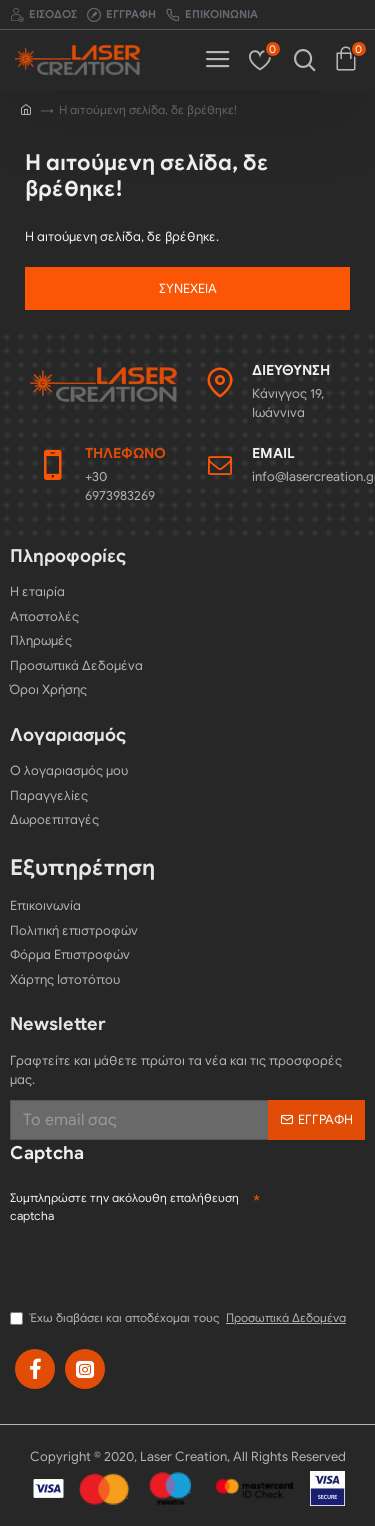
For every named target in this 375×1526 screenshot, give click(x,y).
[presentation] (162, 1266)
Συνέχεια (188, 288)
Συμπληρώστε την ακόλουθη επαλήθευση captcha (124, 1206)
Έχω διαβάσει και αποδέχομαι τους (179, 1318)
